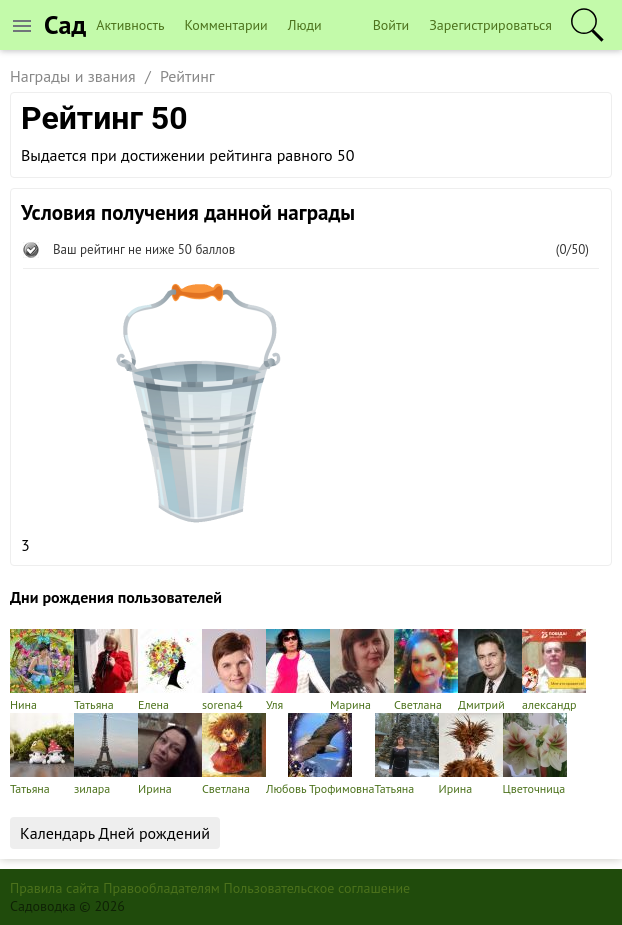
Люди (305, 25)
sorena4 (234, 670)
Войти (391, 25)
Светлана (426, 670)
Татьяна (106, 670)
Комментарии (226, 25)
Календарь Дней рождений (115, 833)
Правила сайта (55, 888)
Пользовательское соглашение (317, 888)
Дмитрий (490, 670)
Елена (170, 670)
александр (554, 670)
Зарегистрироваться (490, 25)
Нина (42, 670)
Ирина (170, 754)
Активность (130, 25)
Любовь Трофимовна (320, 754)
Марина (362, 670)
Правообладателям (161, 888)
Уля (298, 670)
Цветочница (535, 754)
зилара (106, 754)
